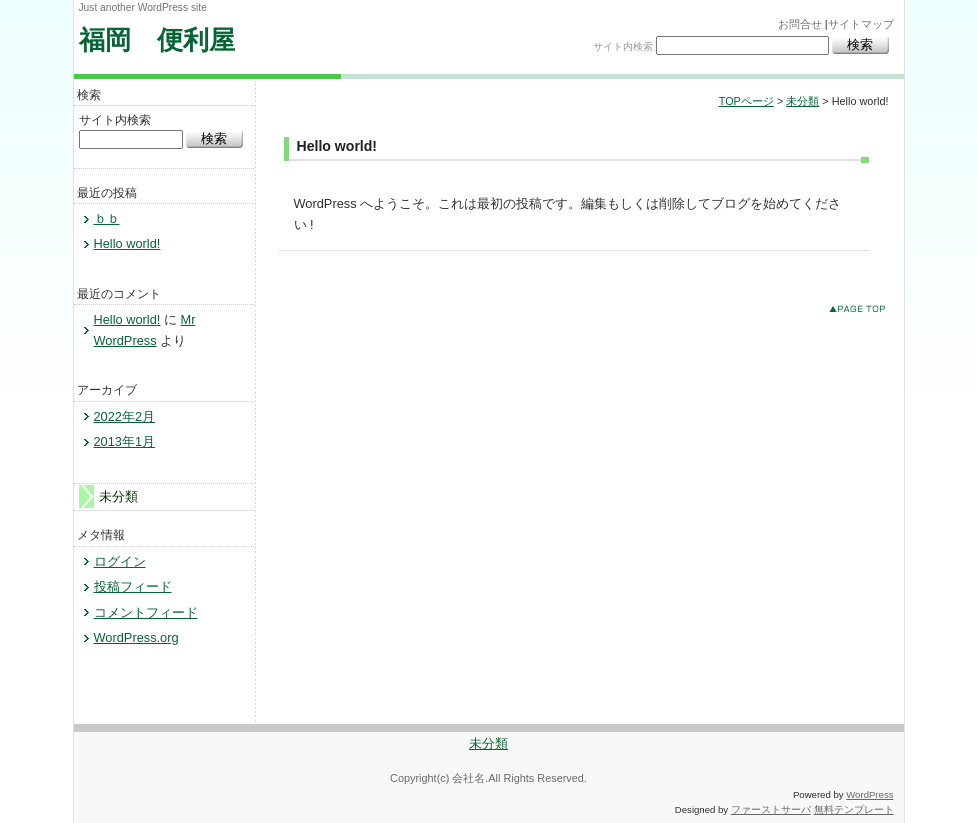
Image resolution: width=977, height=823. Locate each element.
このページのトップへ (861, 312)
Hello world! (127, 243)
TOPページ (746, 101)
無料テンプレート (854, 809)
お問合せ (800, 24)
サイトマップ (861, 24)
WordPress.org (136, 637)
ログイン (120, 561)
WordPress (869, 794)
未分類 (802, 101)
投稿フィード (133, 586)
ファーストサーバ (771, 809)
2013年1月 (125, 441)
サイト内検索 (623, 46)
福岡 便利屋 (157, 40)
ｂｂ (107, 218)
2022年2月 (125, 416)
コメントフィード (146, 612)
